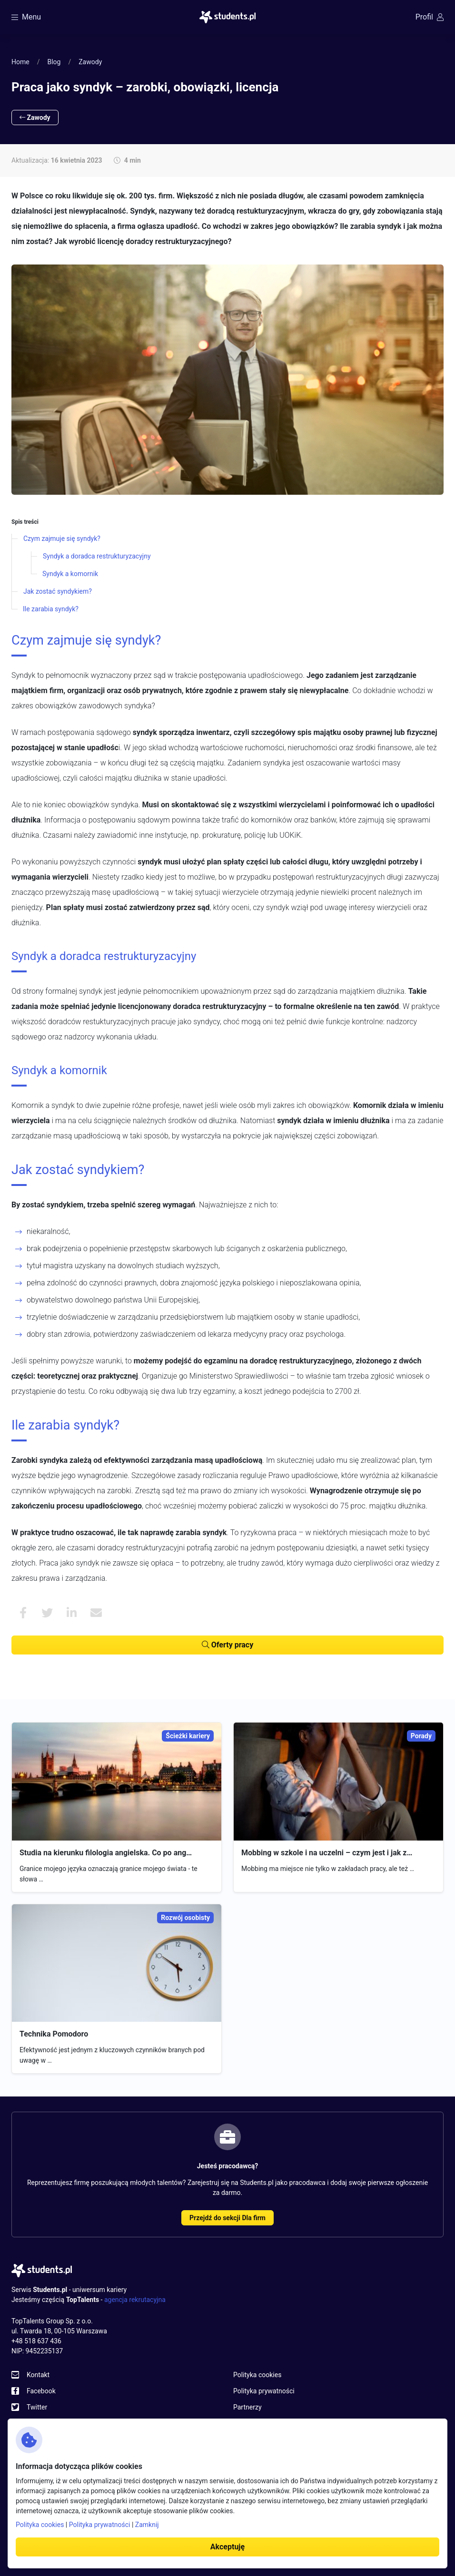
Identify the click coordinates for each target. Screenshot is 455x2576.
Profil (429, 16)
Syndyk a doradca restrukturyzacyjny (97, 556)
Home (20, 62)
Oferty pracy (227, 1644)
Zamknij (147, 2524)
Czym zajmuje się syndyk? (61, 538)
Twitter (37, 2407)
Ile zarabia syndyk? (51, 609)
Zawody (90, 62)
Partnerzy (247, 2407)
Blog (53, 62)
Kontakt (38, 2375)
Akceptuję (227, 2546)
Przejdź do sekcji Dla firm (227, 2218)
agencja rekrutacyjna (135, 2299)
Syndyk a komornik (70, 574)
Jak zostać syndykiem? (57, 591)
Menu (26, 16)
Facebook (41, 2391)
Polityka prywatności (264, 2391)
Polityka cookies (257, 2375)
